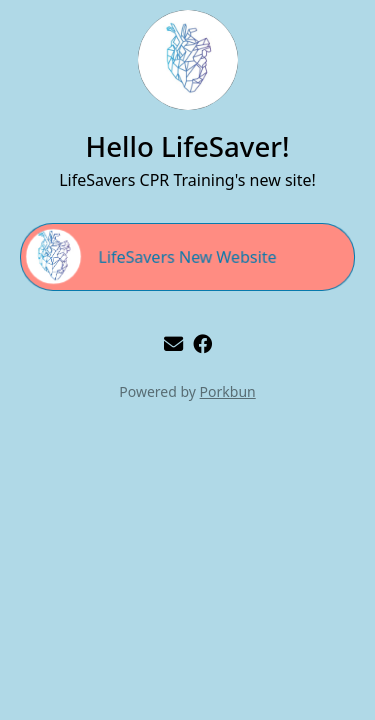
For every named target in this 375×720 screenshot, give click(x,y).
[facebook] (202, 343)
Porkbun (228, 391)
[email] (173, 343)
